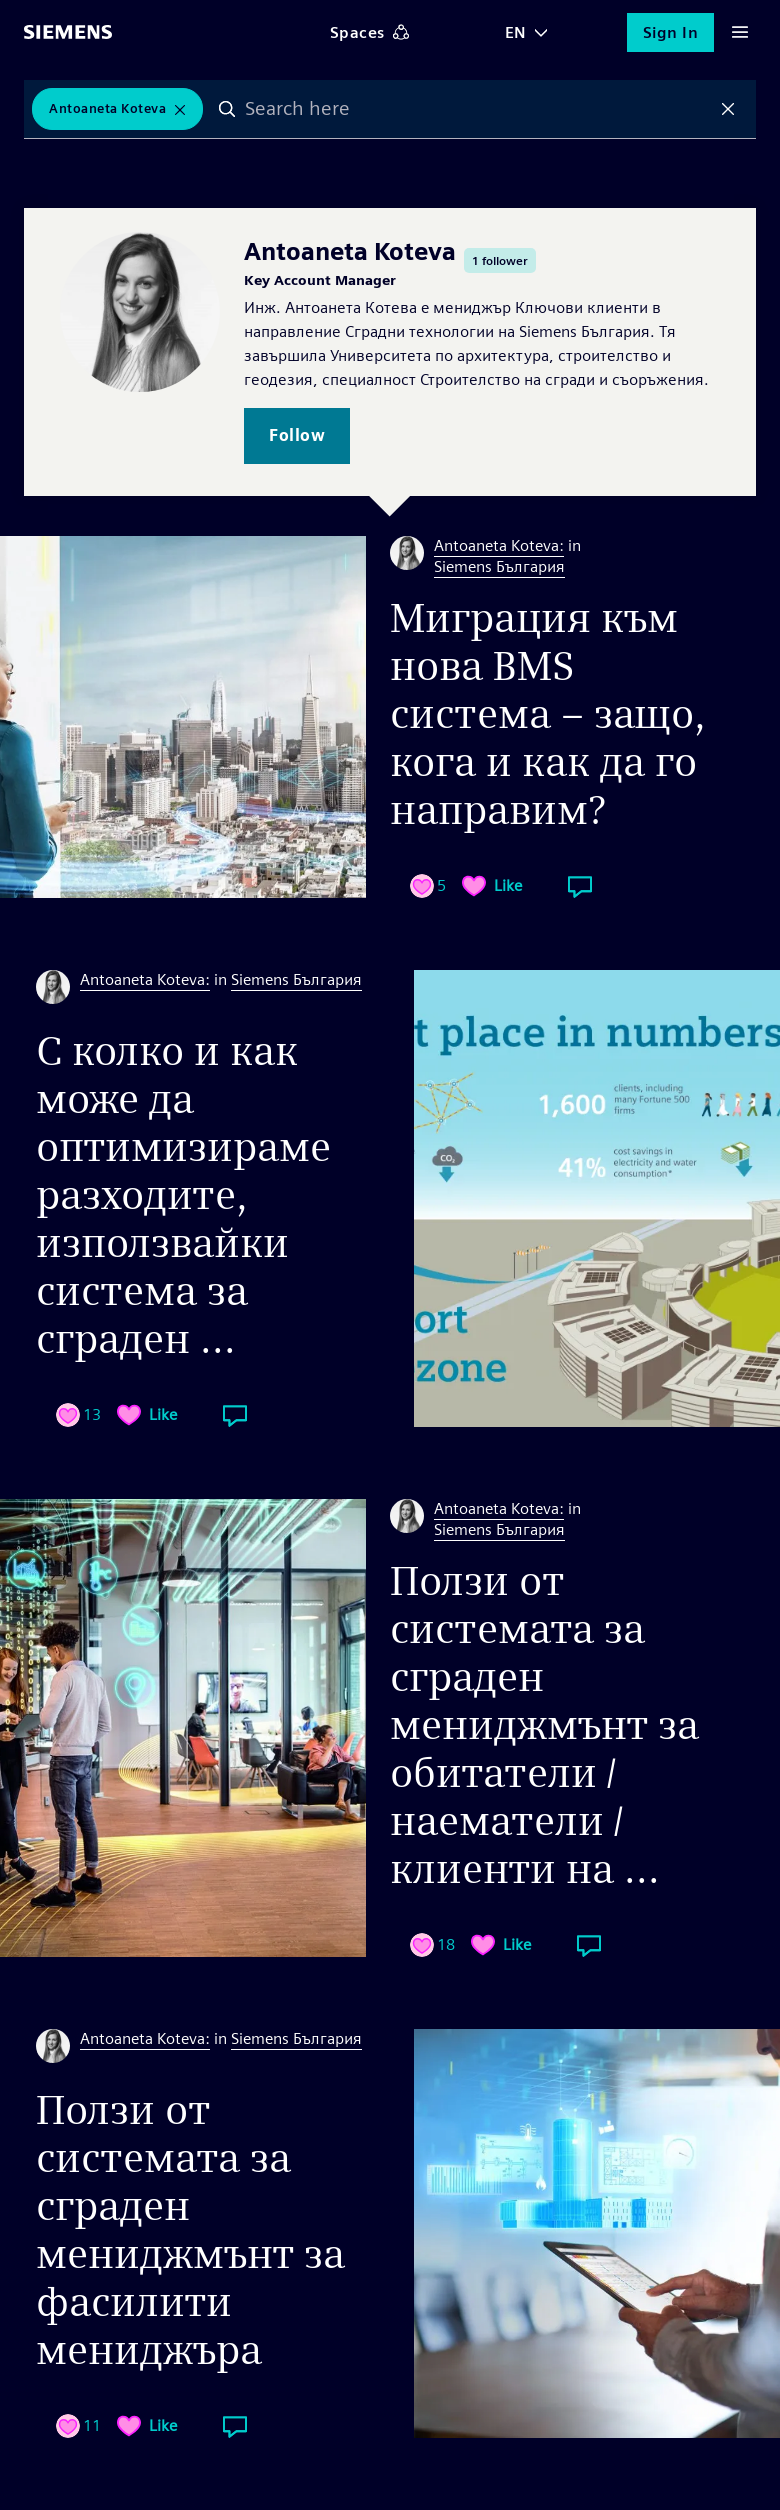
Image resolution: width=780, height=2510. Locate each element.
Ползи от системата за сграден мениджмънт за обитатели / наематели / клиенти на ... (544, 1725)
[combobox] (477, 109)
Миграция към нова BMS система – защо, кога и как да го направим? (548, 714)
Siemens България (499, 566)
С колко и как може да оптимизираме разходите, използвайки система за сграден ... (183, 1195)
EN (516, 32)
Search (227, 109)
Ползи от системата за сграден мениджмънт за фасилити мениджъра (190, 2230)
